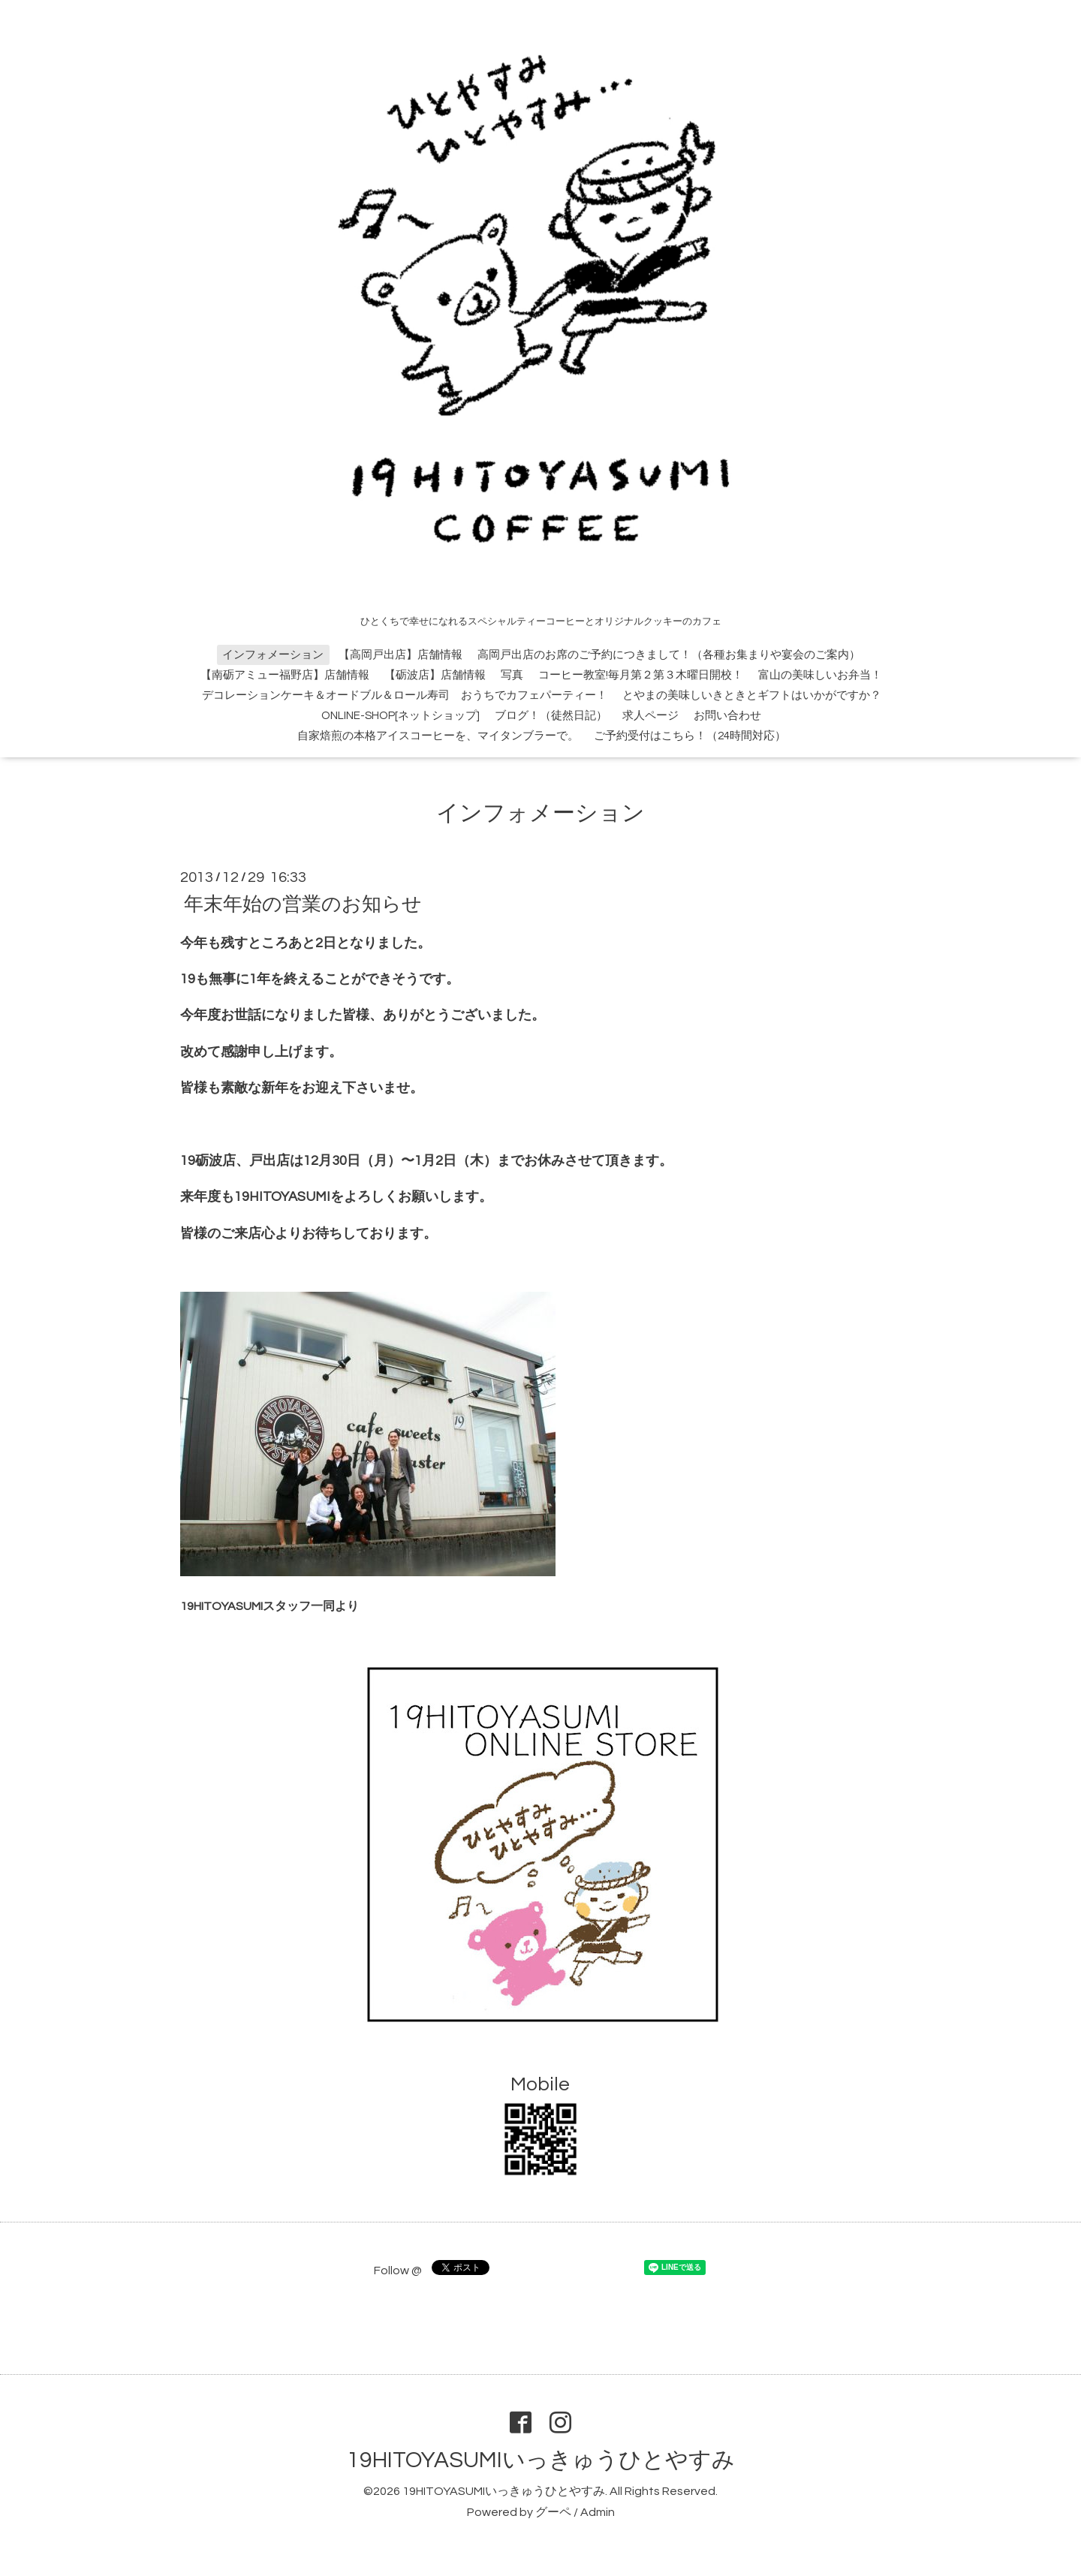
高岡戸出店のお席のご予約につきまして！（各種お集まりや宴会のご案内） (668, 655)
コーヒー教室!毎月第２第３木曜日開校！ (640, 675)
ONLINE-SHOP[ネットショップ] (400, 715)
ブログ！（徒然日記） (551, 715)
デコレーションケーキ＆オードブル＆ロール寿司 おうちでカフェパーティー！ (404, 695)
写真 (512, 675)
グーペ (553, 2512)
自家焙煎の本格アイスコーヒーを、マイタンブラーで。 (438, 736)
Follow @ (398, 2271)
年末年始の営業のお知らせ (303, 903)
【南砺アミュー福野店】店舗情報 (284, 675)
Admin (597, 2512)
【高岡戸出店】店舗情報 (400, 655)
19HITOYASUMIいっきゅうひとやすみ (541, 2460)
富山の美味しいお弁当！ (820, 675)
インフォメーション (273, 655)
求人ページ (650, 715)
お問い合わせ (727, 715)
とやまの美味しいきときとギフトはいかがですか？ (751, 695)
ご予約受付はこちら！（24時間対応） (690, 736)
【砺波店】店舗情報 (435, 675)
